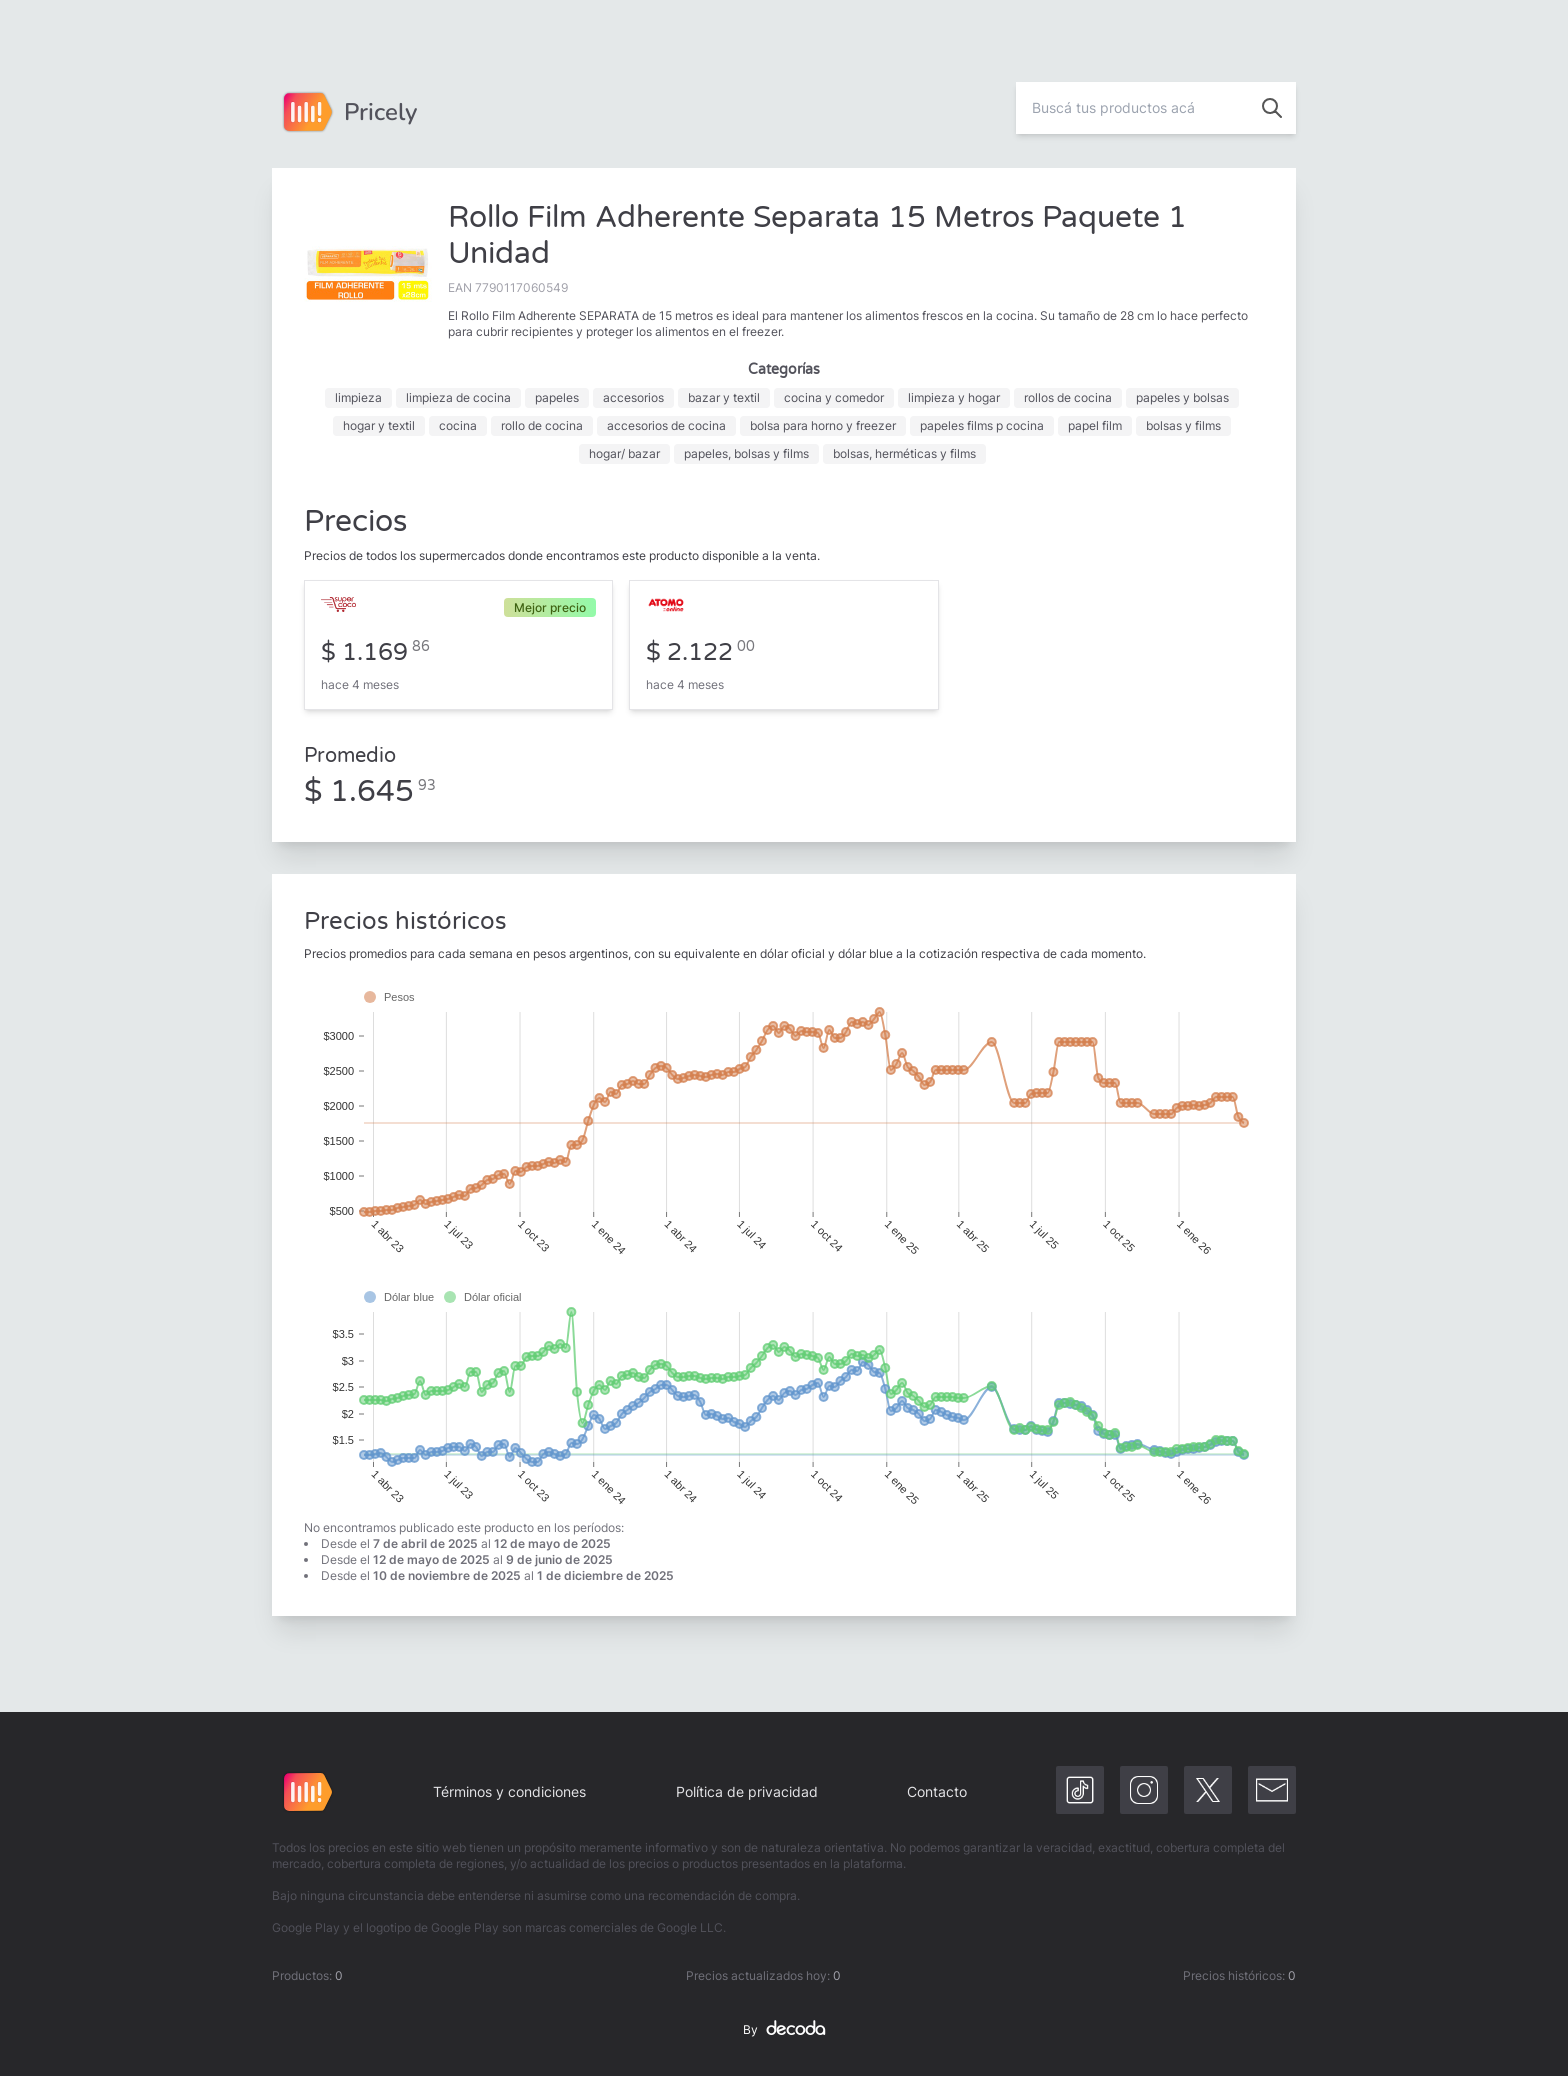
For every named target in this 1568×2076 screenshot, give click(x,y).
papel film (1095, 425)
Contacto (937, 1791)
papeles (557, 397)
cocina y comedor (834, 397)
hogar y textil (379, 425)
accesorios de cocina (666, 425)
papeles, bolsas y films (746, 453)
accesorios (633, 397)
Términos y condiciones (509, 1791)
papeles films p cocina (982, 425)
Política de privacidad (747, 1791)
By (784, 2030)
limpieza (358, 397)
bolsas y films (1183, 425)
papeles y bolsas (1182, 397)
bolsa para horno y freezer (823, 425)
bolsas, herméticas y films (904, 453)
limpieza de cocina (458, 397)
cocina (458, 425)
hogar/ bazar (624, 453)
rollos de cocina (1068, 397)
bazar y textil (724, 397)
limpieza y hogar (954, 397)
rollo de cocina (542, 425)
